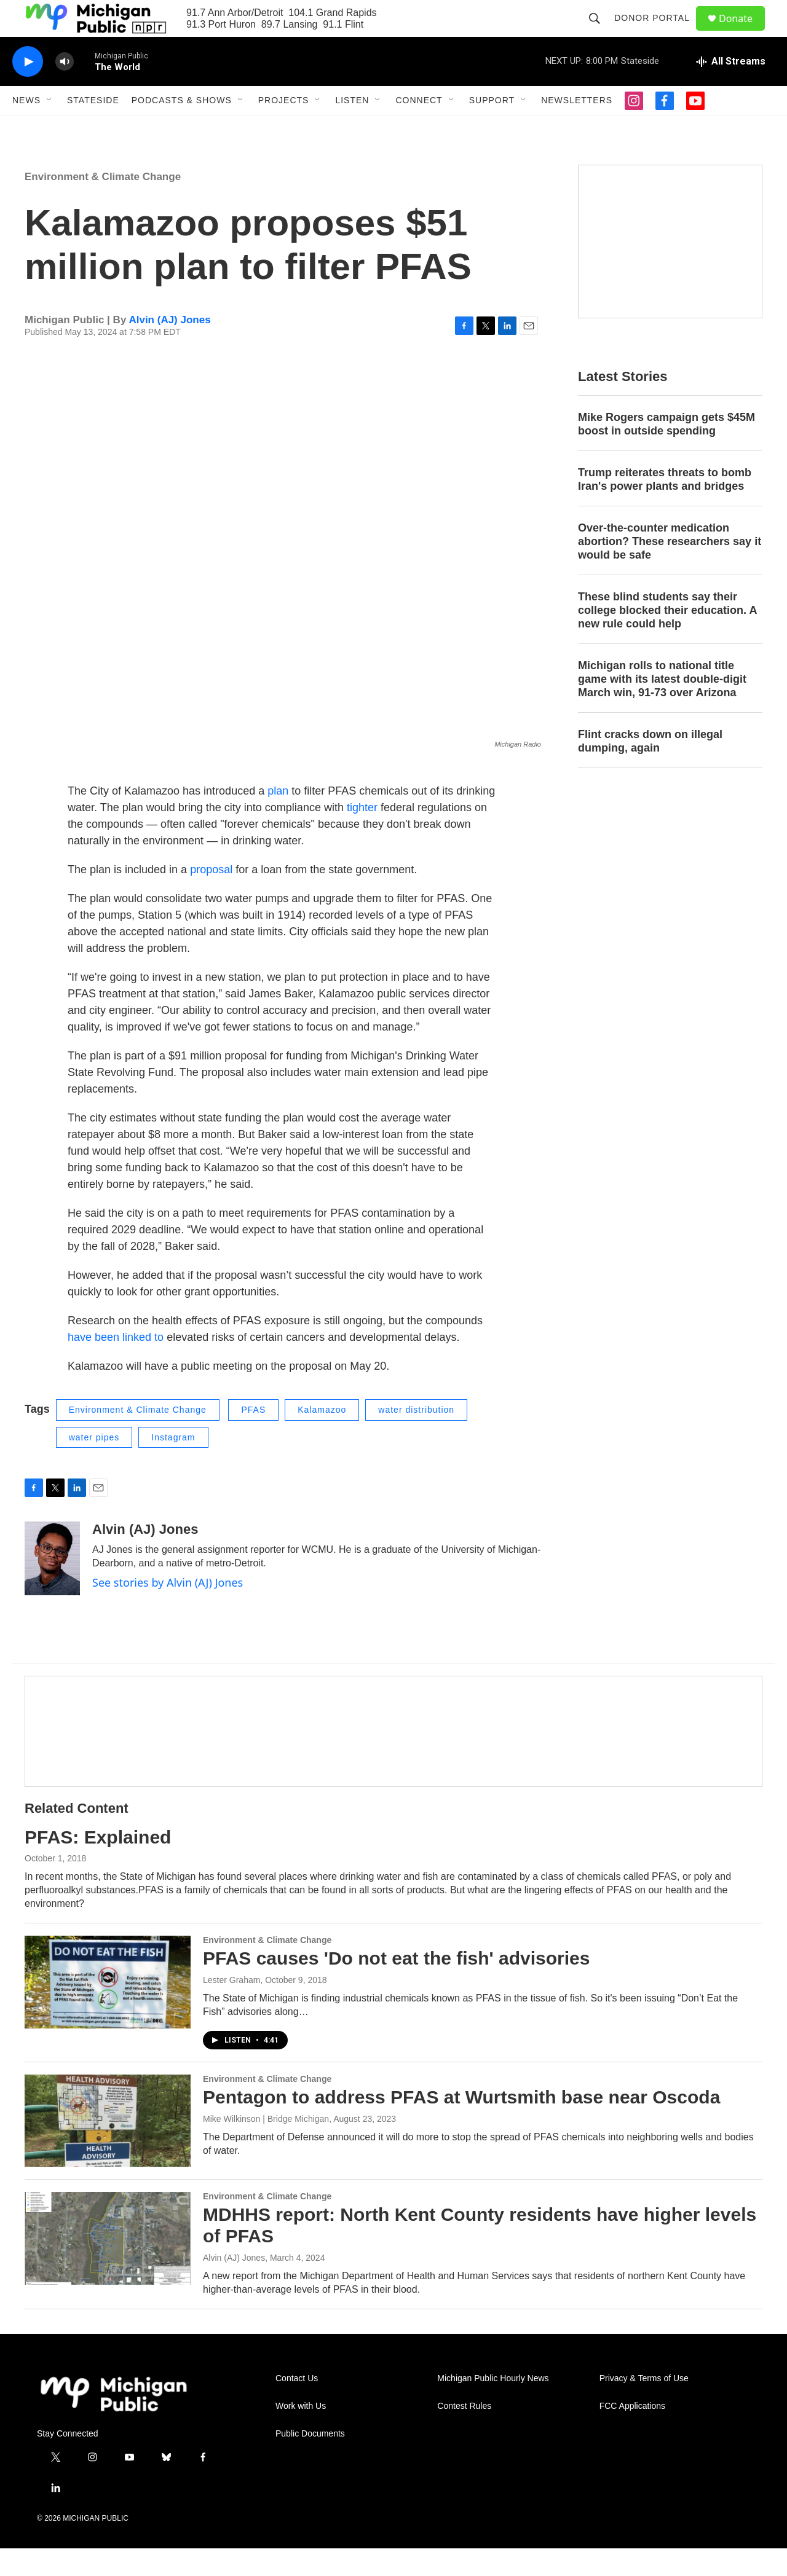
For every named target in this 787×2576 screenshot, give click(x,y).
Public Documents (310, 2461)
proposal (211, 897)
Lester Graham (231, 2007)
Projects (283, 128)
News (26, 128)
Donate (743, 32)
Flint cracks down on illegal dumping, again (650, 769)
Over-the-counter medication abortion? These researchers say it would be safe (669, 569)
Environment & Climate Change (103, 204)
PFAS (253, 1437)
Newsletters (576, 128)
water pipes (94, 1465)
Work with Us (300, 2433)
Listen (352, 128)
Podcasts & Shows (182, 128)
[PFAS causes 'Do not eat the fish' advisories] (108, 2009)
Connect (418, 128)
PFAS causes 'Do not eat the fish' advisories (396, 1986)
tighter (362, 835)
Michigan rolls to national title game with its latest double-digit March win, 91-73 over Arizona (662, 706)
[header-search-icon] (600, 31)
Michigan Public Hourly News (492, 2406)
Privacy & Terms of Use (644, 2406)
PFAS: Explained (98, 1865)
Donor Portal (657, 32)
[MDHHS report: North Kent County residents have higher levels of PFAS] (108, 2266)
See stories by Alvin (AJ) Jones (167, 1610)
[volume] (64, 89)
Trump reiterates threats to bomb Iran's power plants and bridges (664, 507)
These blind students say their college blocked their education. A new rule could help (667, 638)
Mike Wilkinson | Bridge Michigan (266, 2146)
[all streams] (731, 89)
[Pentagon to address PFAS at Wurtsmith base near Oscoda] (108, 2148)
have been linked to (116, 1365)
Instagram (173, 1465)
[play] (28, 89)
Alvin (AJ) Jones (169, 347)
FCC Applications (632, 2433)
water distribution (416, 1437)
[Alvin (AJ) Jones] (52, 1586)
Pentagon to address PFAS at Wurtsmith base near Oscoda (461, 2125)
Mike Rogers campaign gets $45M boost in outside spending (666, 452)
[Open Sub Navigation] (50, 128)
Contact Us (296, 2406)
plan (277, 818)
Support (492, 128)
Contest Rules (464, 2433)
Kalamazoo (322, 1437)
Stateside (93, 128)
